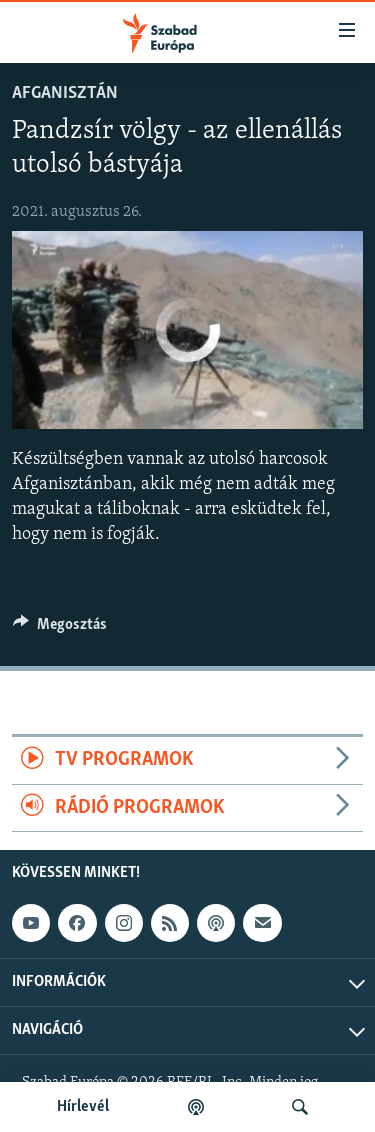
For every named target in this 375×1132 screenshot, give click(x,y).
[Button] (60, 629)
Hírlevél (83, 1107)
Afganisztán (65, 93)
